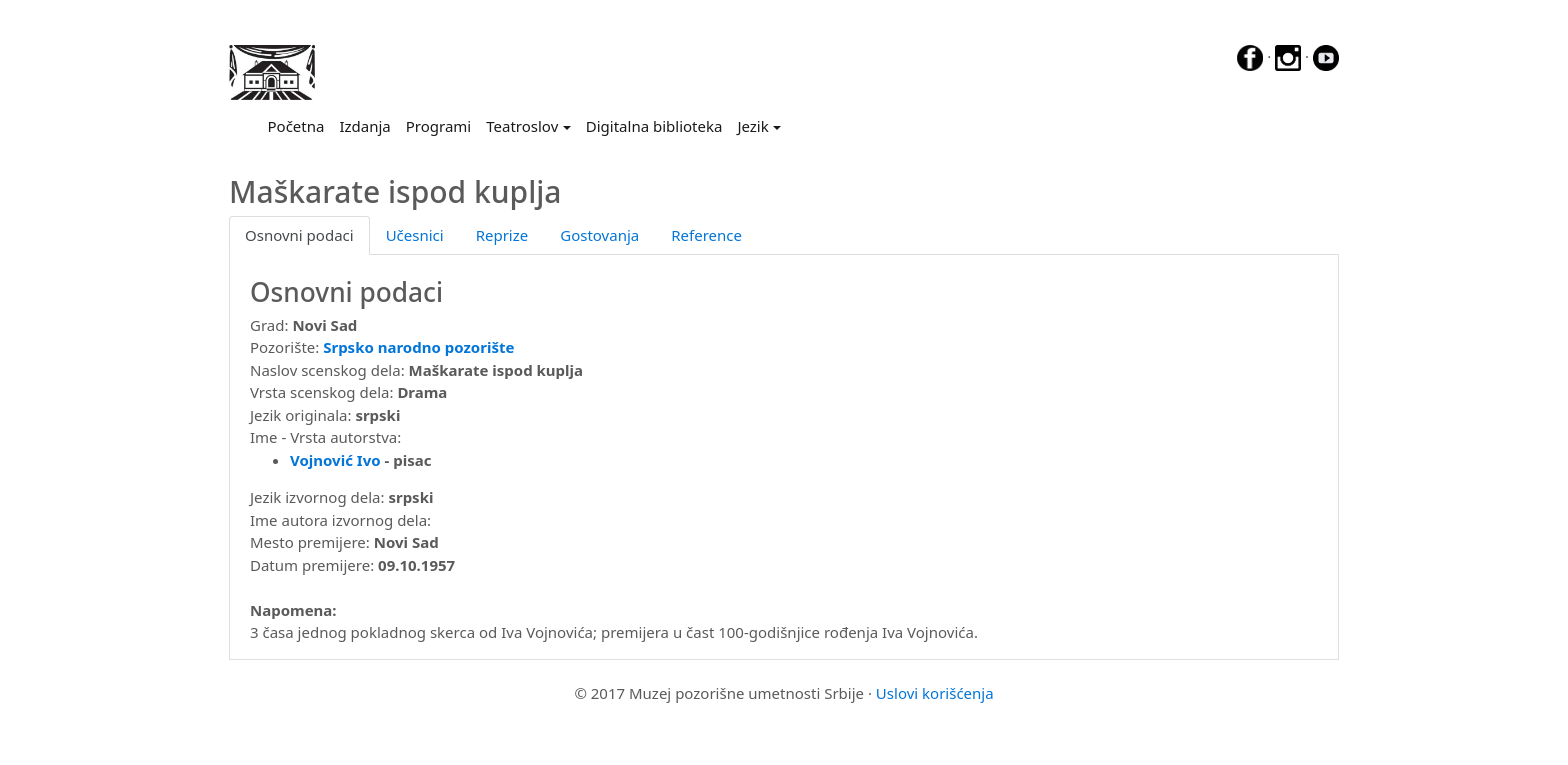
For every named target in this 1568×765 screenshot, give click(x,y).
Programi (438, 126)
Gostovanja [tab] (599, 235)
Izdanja (364, 126)
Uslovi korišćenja (935, 693)
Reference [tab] (706, 235)
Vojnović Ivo (335, 460)
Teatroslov (522, 126)
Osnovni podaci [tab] (299, 235)
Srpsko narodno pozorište (418, 347)
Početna (300, 125)
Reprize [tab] (502, 235)
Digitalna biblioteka (654, 126)
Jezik (752, 126)
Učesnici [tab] (415, 235)
